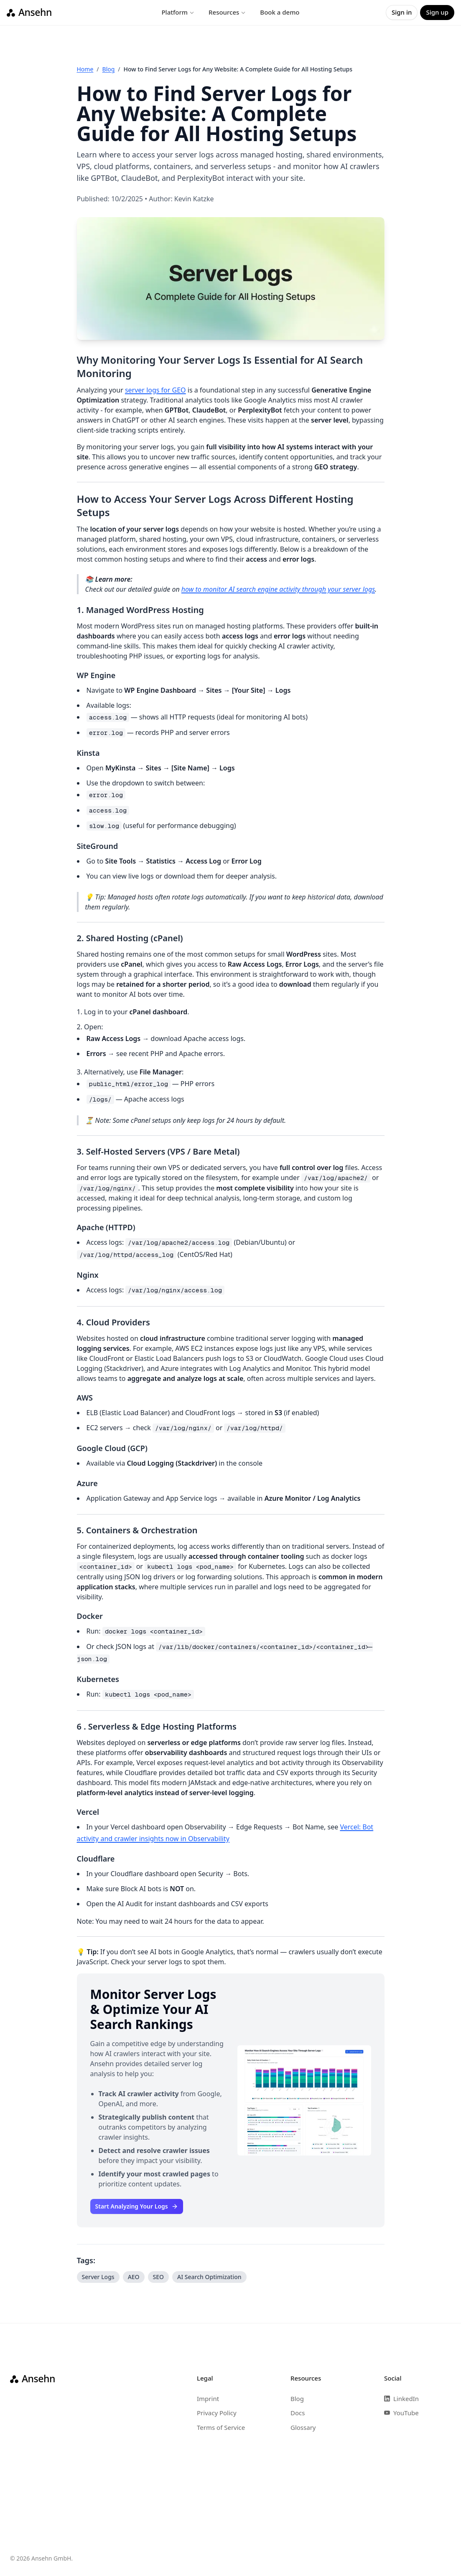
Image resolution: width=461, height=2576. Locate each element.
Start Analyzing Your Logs (136, 2206)
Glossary (303, 2427)
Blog (108, 69)
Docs (297, 2413)
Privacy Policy (217, 2413)
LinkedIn (401, 2398)
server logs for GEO (155, 390)
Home (85, 69)
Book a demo (279, 12)
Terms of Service (221, 2427)
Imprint (208, 2398)
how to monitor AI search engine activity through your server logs (278, 589)
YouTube (401, 2413)
